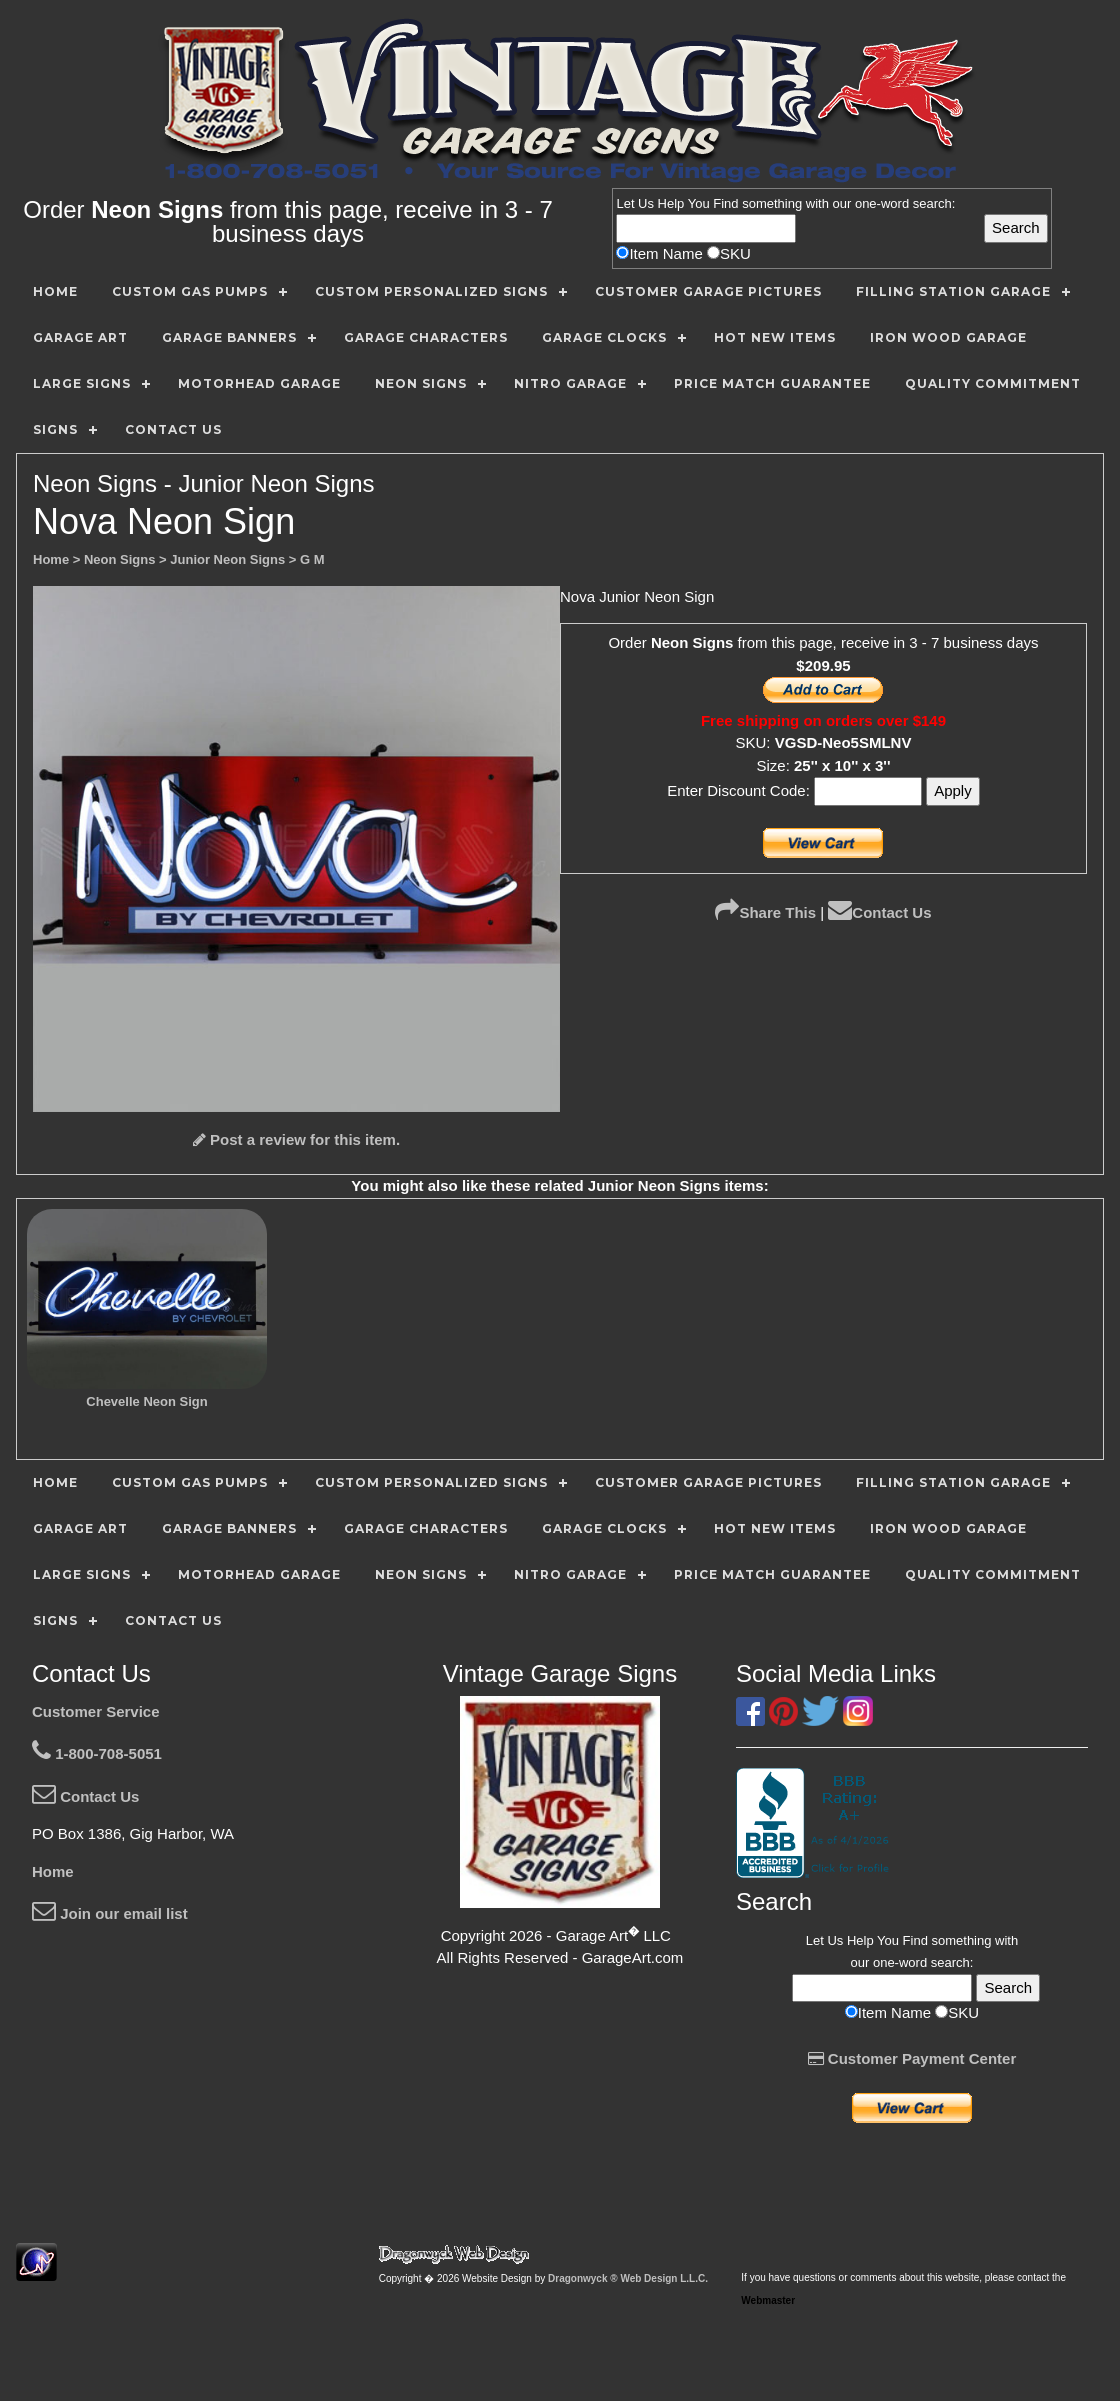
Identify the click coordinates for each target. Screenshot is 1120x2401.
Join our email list (110, 1913)
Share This (765, 912)
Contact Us (879, 912)
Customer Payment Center (912, 2058)
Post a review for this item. (296, 1139)
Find (725, 203)
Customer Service (96, 1711)
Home (53, 1871)
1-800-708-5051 (97, 1753)
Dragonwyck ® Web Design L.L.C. (628, 2278)
